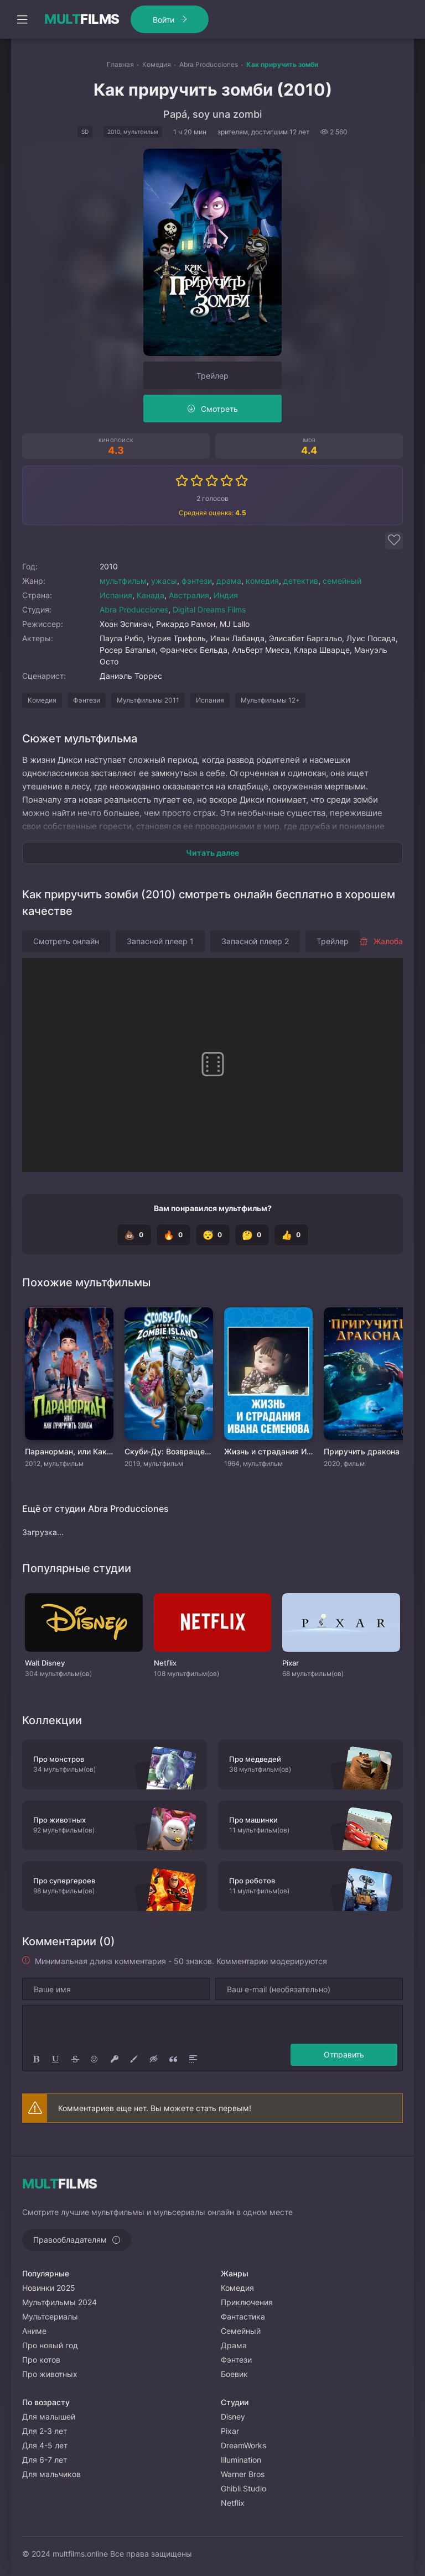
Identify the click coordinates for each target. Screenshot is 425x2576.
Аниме (34, 2331)
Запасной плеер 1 (160, 941)
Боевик (234, 2374)
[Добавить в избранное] (394, 540)
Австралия (189, 595)
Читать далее (212, 852)
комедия (262, 580)
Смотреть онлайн (66, 941)
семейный (342, 580)
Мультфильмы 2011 (148, 700)
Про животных (49, 2374)
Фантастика (243, 2316)
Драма (234, 2345)
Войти (163, 19)
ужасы (164, 580)
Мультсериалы (50, 2316)
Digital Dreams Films (209, 609)
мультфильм (123, 580)
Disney (233, 2416)
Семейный (241, 2331)
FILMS (82, 19)
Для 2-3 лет (44, 2431)
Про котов (41, 2359)
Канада (150, 595)
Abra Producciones (134, 609)
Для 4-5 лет (45, 2445)
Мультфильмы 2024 (59, 2302)
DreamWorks (243, 2445)
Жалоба (381, 941)
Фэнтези (86, 700)
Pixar (230, 2431)
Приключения (247, 2302)
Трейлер (212, 375)
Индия (226, 595)
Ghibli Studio (243, 2488)
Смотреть (219, 408)
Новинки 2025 (48, 2287)
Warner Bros (243, 2474)
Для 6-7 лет (44, 2459)
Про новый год (50, 2345)
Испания (116, 595)
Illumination (241, 2459)
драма (228, 580)
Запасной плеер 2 (255, 941)
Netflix (233, 2502)
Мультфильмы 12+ (270, 700)
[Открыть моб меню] (22, 19)
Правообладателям (70, 2239)
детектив (300, 580)
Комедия (42, 700)
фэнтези (197, 580)
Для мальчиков (51, 2474)
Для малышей (48, 2416)
